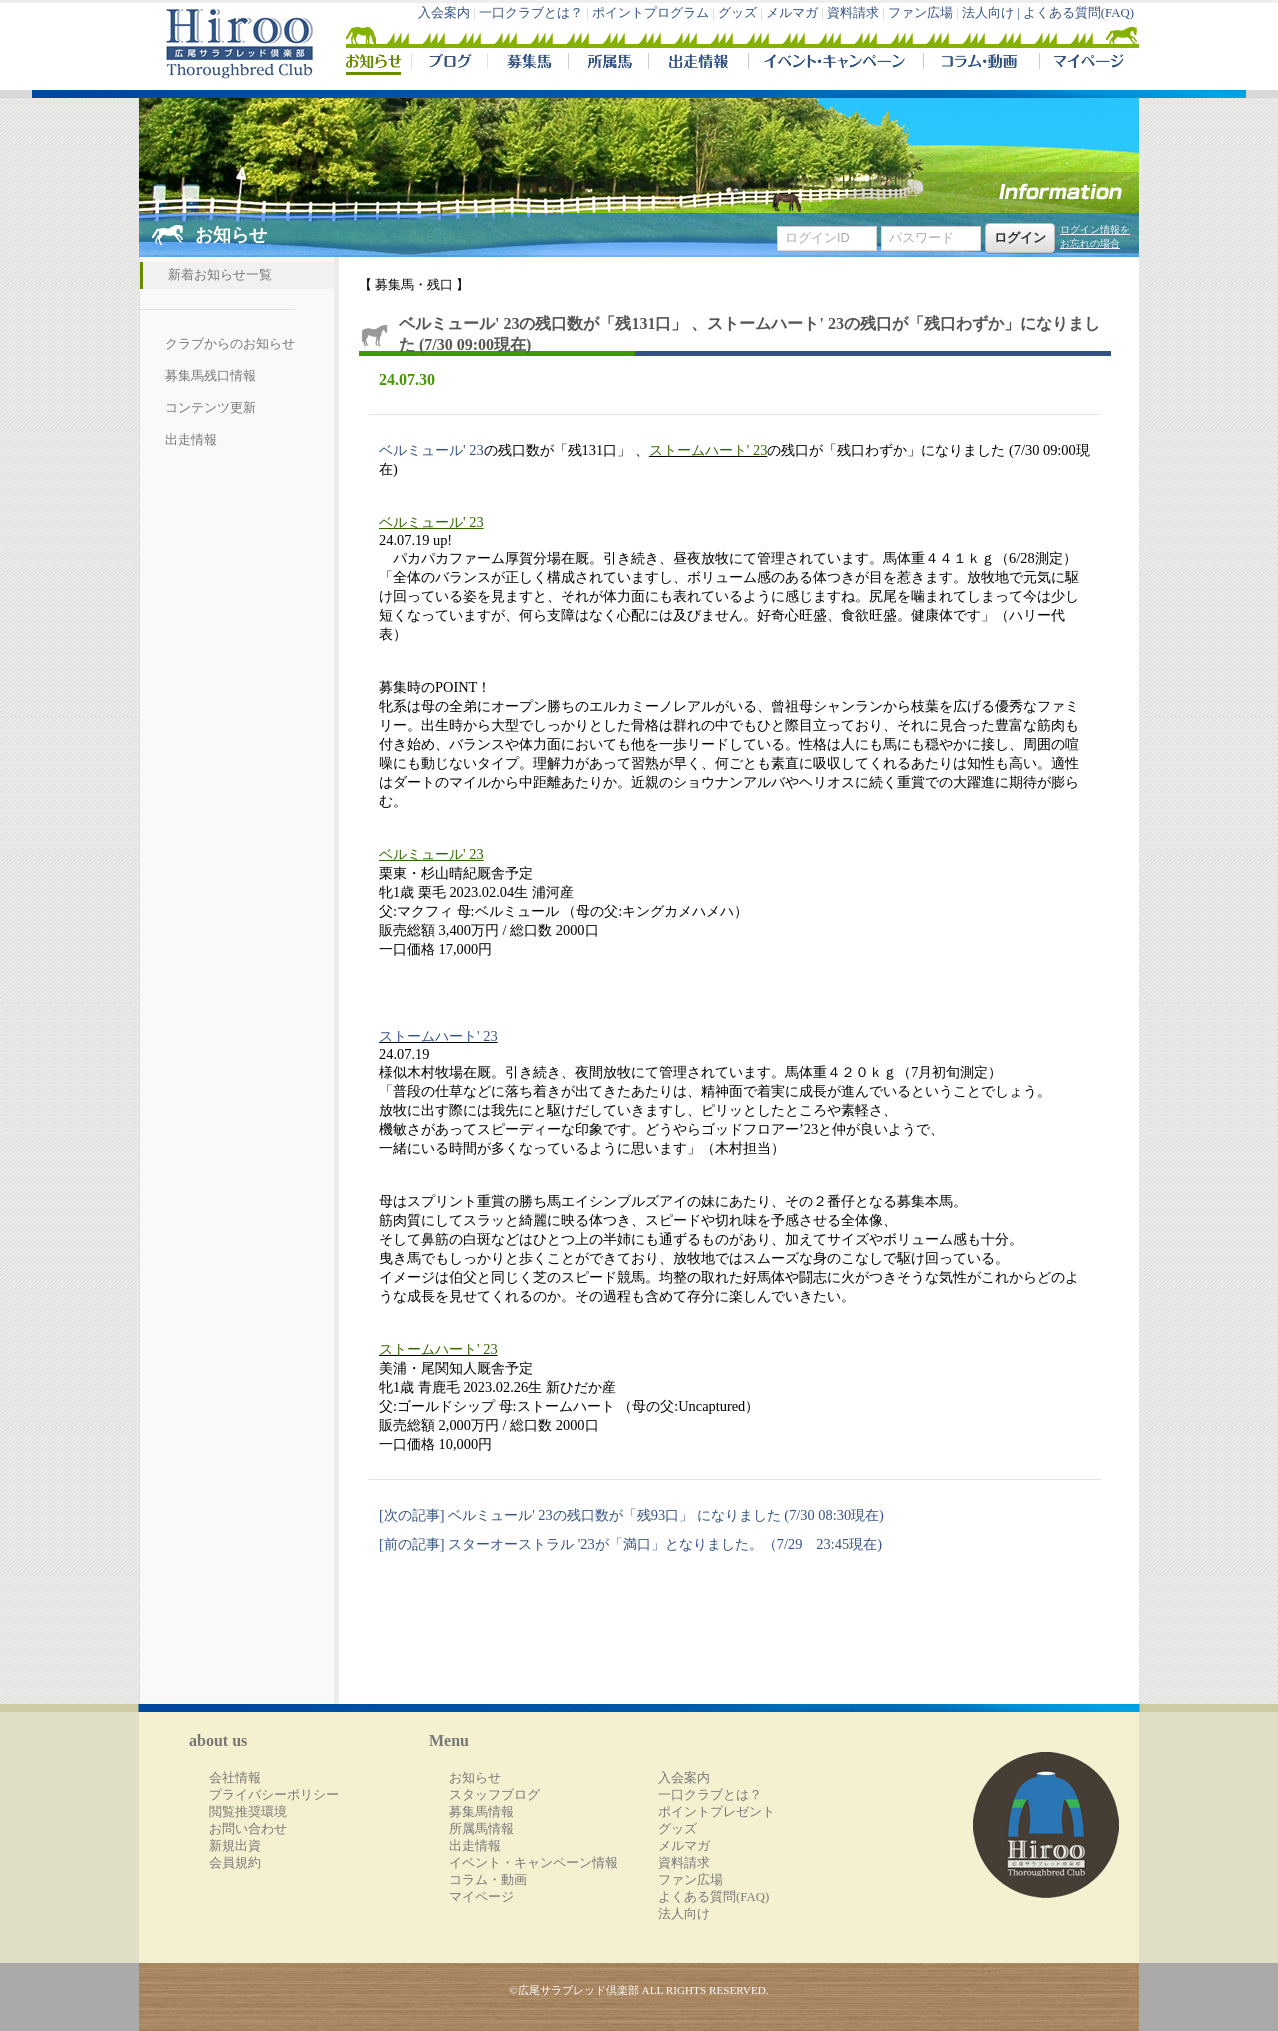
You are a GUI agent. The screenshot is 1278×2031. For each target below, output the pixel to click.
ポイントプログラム (650, 13)
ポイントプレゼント (716, 1812)
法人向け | (992, 13)
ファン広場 (920, 13)
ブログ (449, 64)
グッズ (737, 13)
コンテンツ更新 (210, 408)
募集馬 (527, 64)
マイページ (1085, 64)
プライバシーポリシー (274, 1795)
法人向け (684, 1914)
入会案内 (444, 13)
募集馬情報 (481, 1812)
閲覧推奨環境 (248, 1812)
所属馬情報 (481, 1829)
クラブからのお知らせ (230, 344)
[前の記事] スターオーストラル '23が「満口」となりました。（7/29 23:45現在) (630, 1544)
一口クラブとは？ (531, 13)
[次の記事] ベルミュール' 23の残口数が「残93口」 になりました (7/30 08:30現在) (631, 1515)
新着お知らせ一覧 (220, 275)
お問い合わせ (248, 1829)
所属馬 (608, 64)
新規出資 (235, 1846)
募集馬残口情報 (210, 376)
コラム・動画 (981, 64)
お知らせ (475, 1778)
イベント (835, 64)
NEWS (375, 64)
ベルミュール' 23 (431, 450)
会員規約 (235, 1863)
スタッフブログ (494, 1795)
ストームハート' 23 (708, 450)
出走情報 (698, 64)
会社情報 (235, 1778)
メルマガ (792, 13)
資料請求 (853, 13)
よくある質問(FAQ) (1078, 13)
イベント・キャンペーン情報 (533, 1863)
